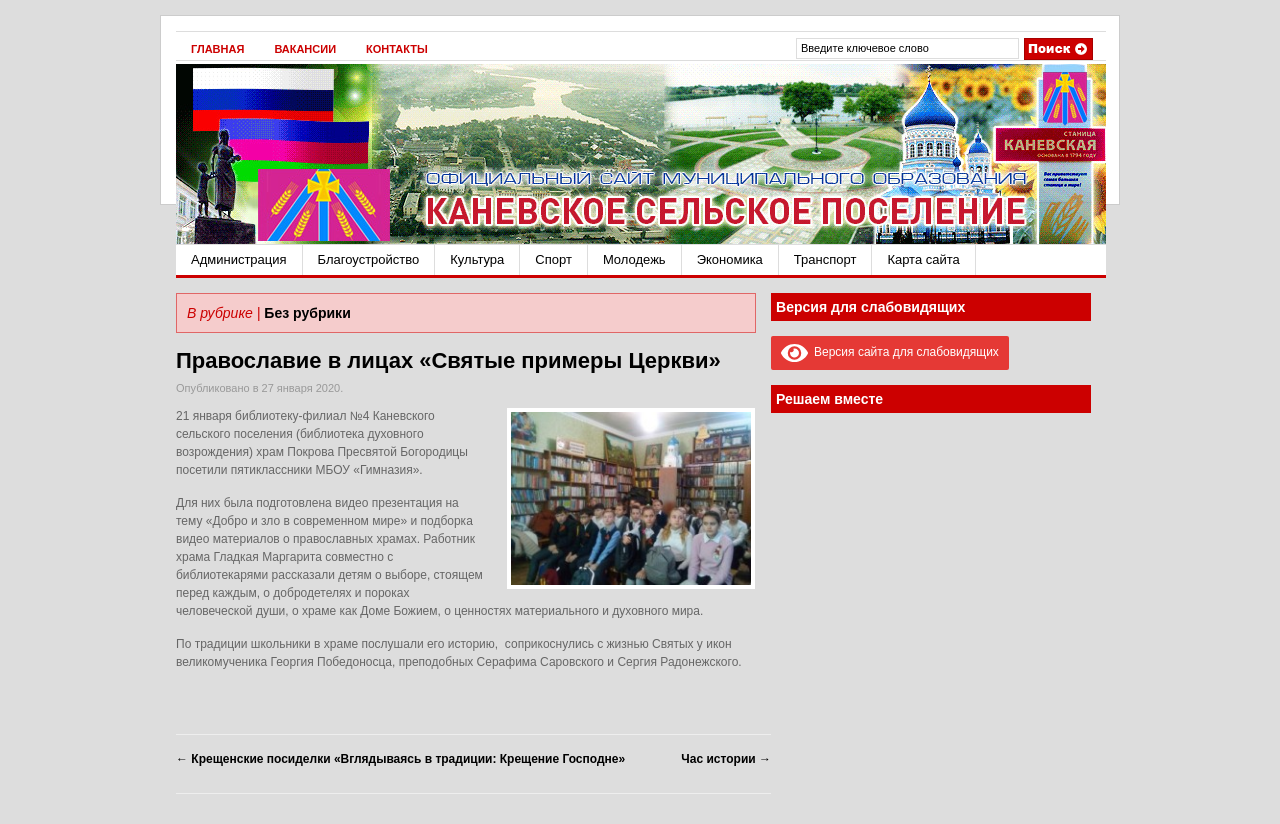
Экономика (730, 259)
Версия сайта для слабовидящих (890, 352)
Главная (217, 49)
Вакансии (305, 49)
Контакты (397, 49)
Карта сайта (923, 259)
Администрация (239, 259)
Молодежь (634, 259)
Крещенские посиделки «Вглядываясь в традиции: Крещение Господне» (400, 759)
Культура (477, 259)
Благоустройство (369, 259)
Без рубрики (307, 313)
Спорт (553, 259)
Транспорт (825, 259)
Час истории (726, 759)
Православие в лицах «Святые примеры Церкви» (448, 360)
